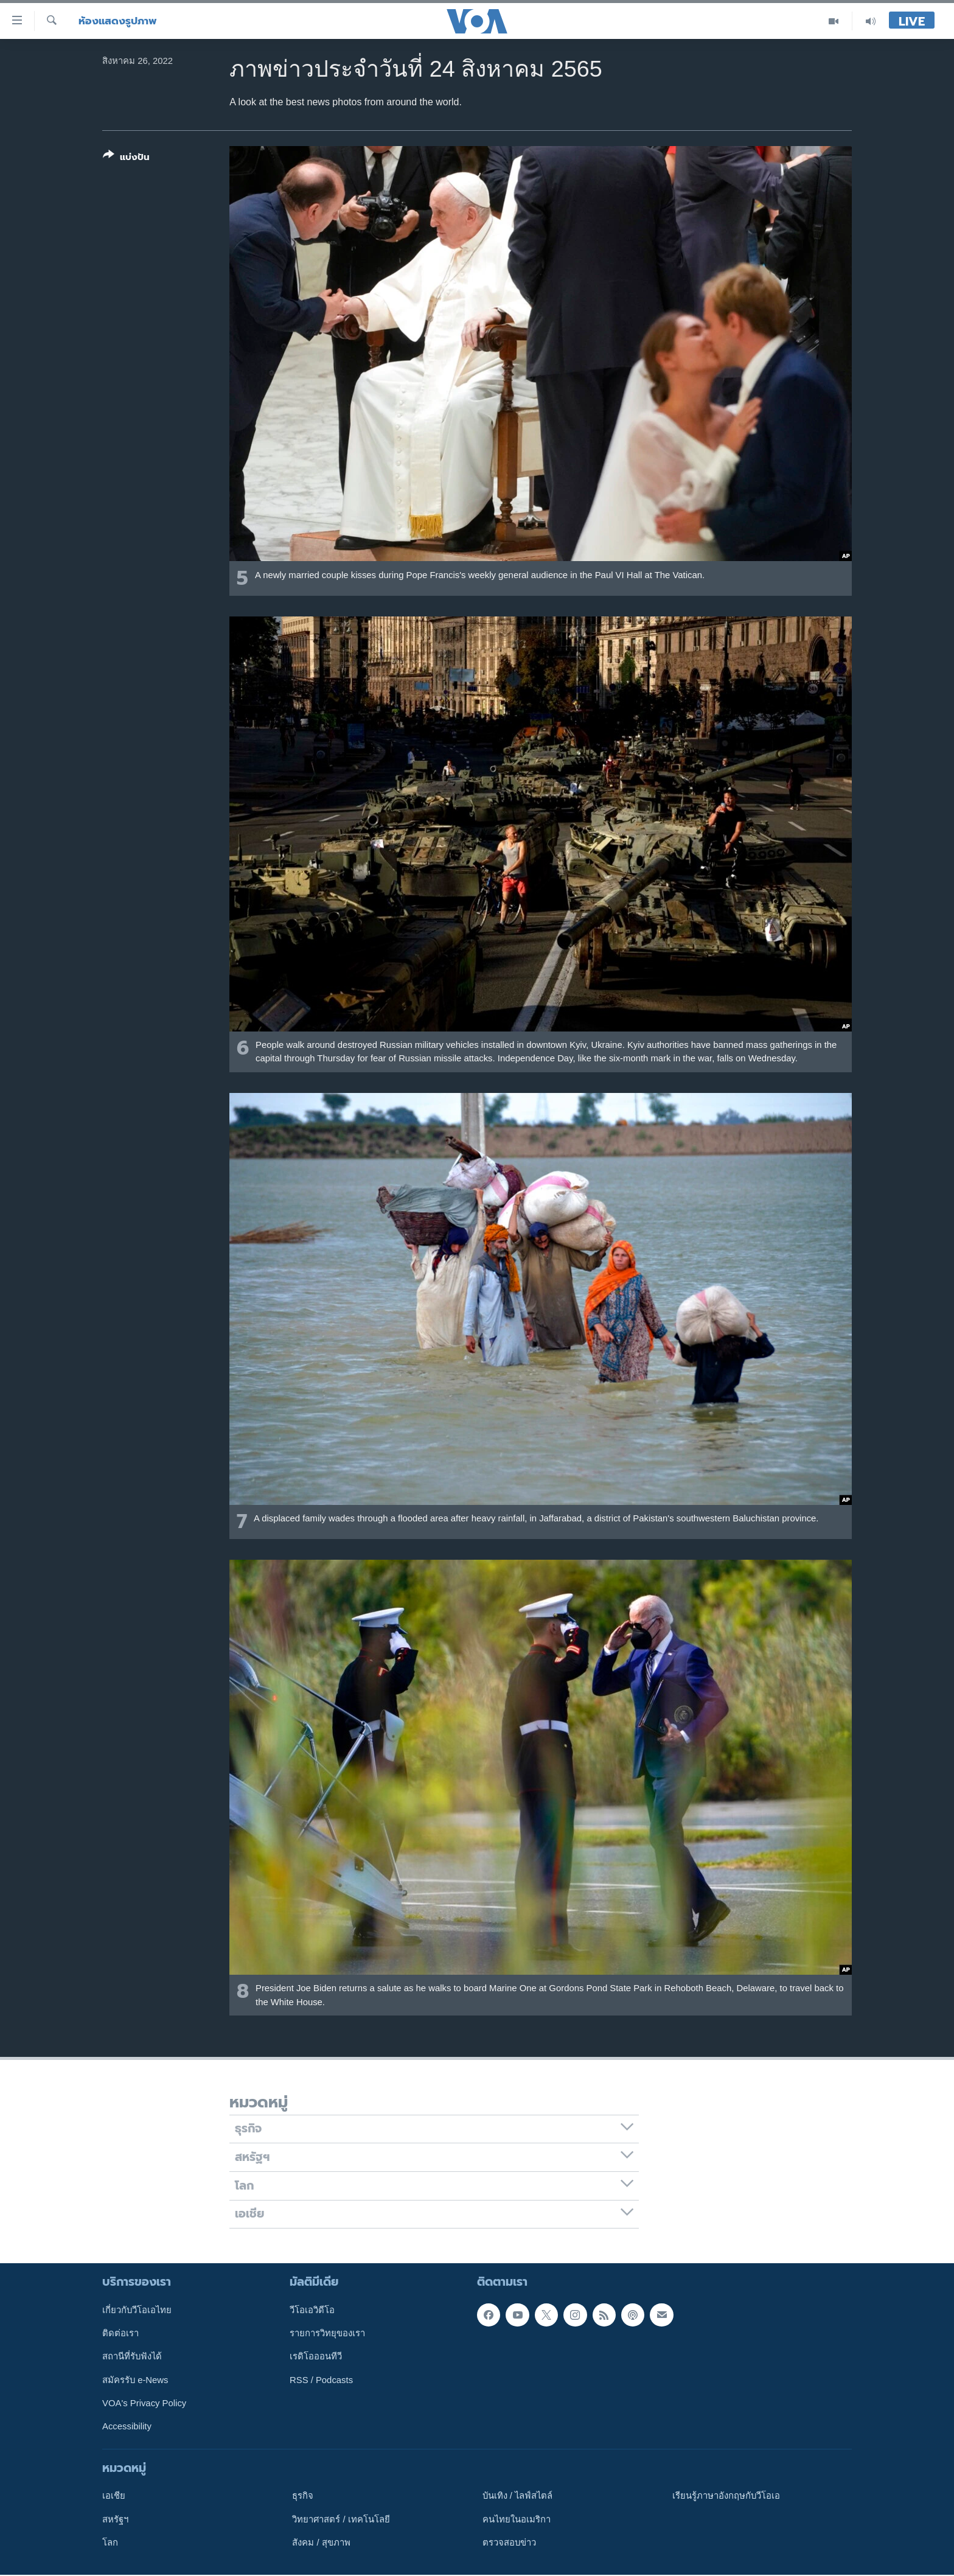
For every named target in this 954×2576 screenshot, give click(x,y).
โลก (110, 2542)
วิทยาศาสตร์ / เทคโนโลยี (340, 2519)
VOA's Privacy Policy (144, 2403)
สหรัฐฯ (115, 2519)
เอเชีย (113, 2496)
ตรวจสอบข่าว (509, 2542)
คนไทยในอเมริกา (516, 2519)
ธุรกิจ (302, 2496)
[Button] (126, 158)
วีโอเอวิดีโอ (312, 2310)
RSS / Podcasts (321, 2380)
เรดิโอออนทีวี (316, 2357)
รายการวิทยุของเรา (327, 2333)
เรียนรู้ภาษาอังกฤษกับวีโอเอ (726, 2496)
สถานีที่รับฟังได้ (132, 2357)
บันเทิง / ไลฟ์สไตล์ (517, 2496)
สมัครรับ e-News (135, 2380)
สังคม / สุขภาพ (321, 2542)
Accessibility (126, 2427)
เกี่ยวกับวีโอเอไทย (137, 2310)
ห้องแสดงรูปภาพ (117, 21)
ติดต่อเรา (120, 2333)
